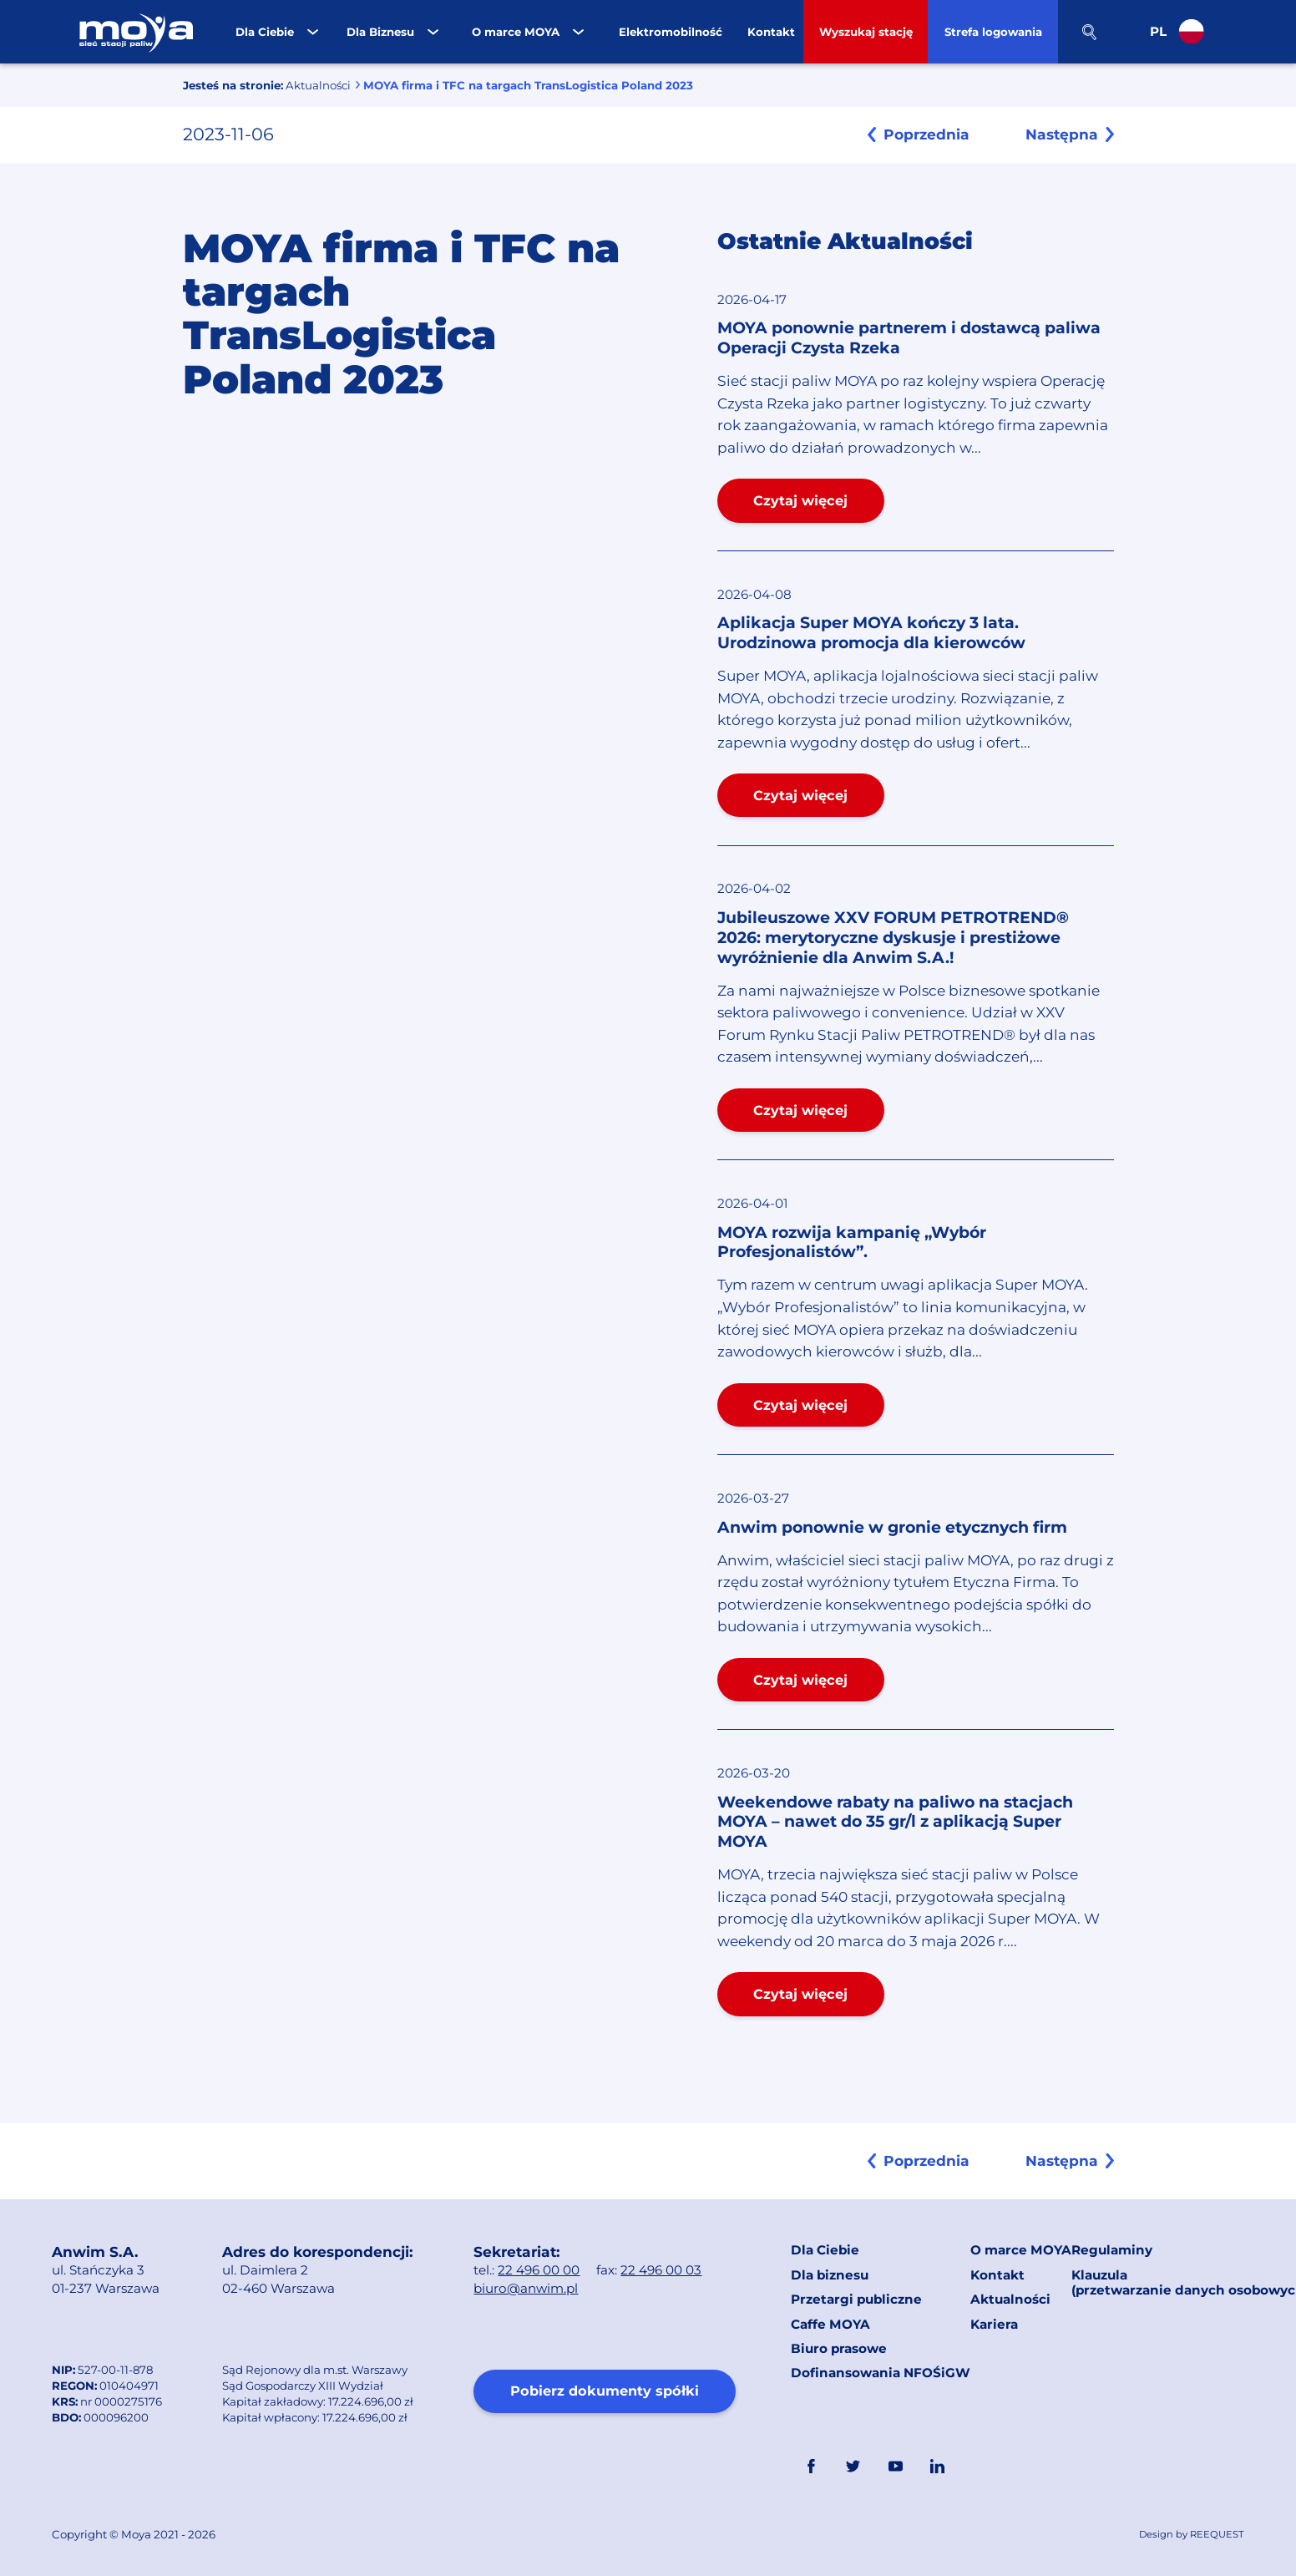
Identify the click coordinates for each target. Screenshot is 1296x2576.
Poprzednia (926, 134)
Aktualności (318, 85)
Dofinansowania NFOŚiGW (880, 2373)
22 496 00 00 (539, 2270)
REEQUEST (1217, 2534)
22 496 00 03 (660, 2270)
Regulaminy (1111, 2250)
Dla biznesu (829, 2275)
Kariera (994, 2324)
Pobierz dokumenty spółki (604, 2390)
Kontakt (997, 2275)
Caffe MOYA (830, 2324)
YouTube (895, 2467)
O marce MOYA (1020, 2250)
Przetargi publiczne (856, 2299)
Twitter (853, 2467)
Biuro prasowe (839, 2348)
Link (979, 2467)
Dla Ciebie (825, 2250)
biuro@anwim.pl (525, 2288)
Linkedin (938, 2467)
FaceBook (811, 2467)
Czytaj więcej (800, 500)
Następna (1061, 134)
